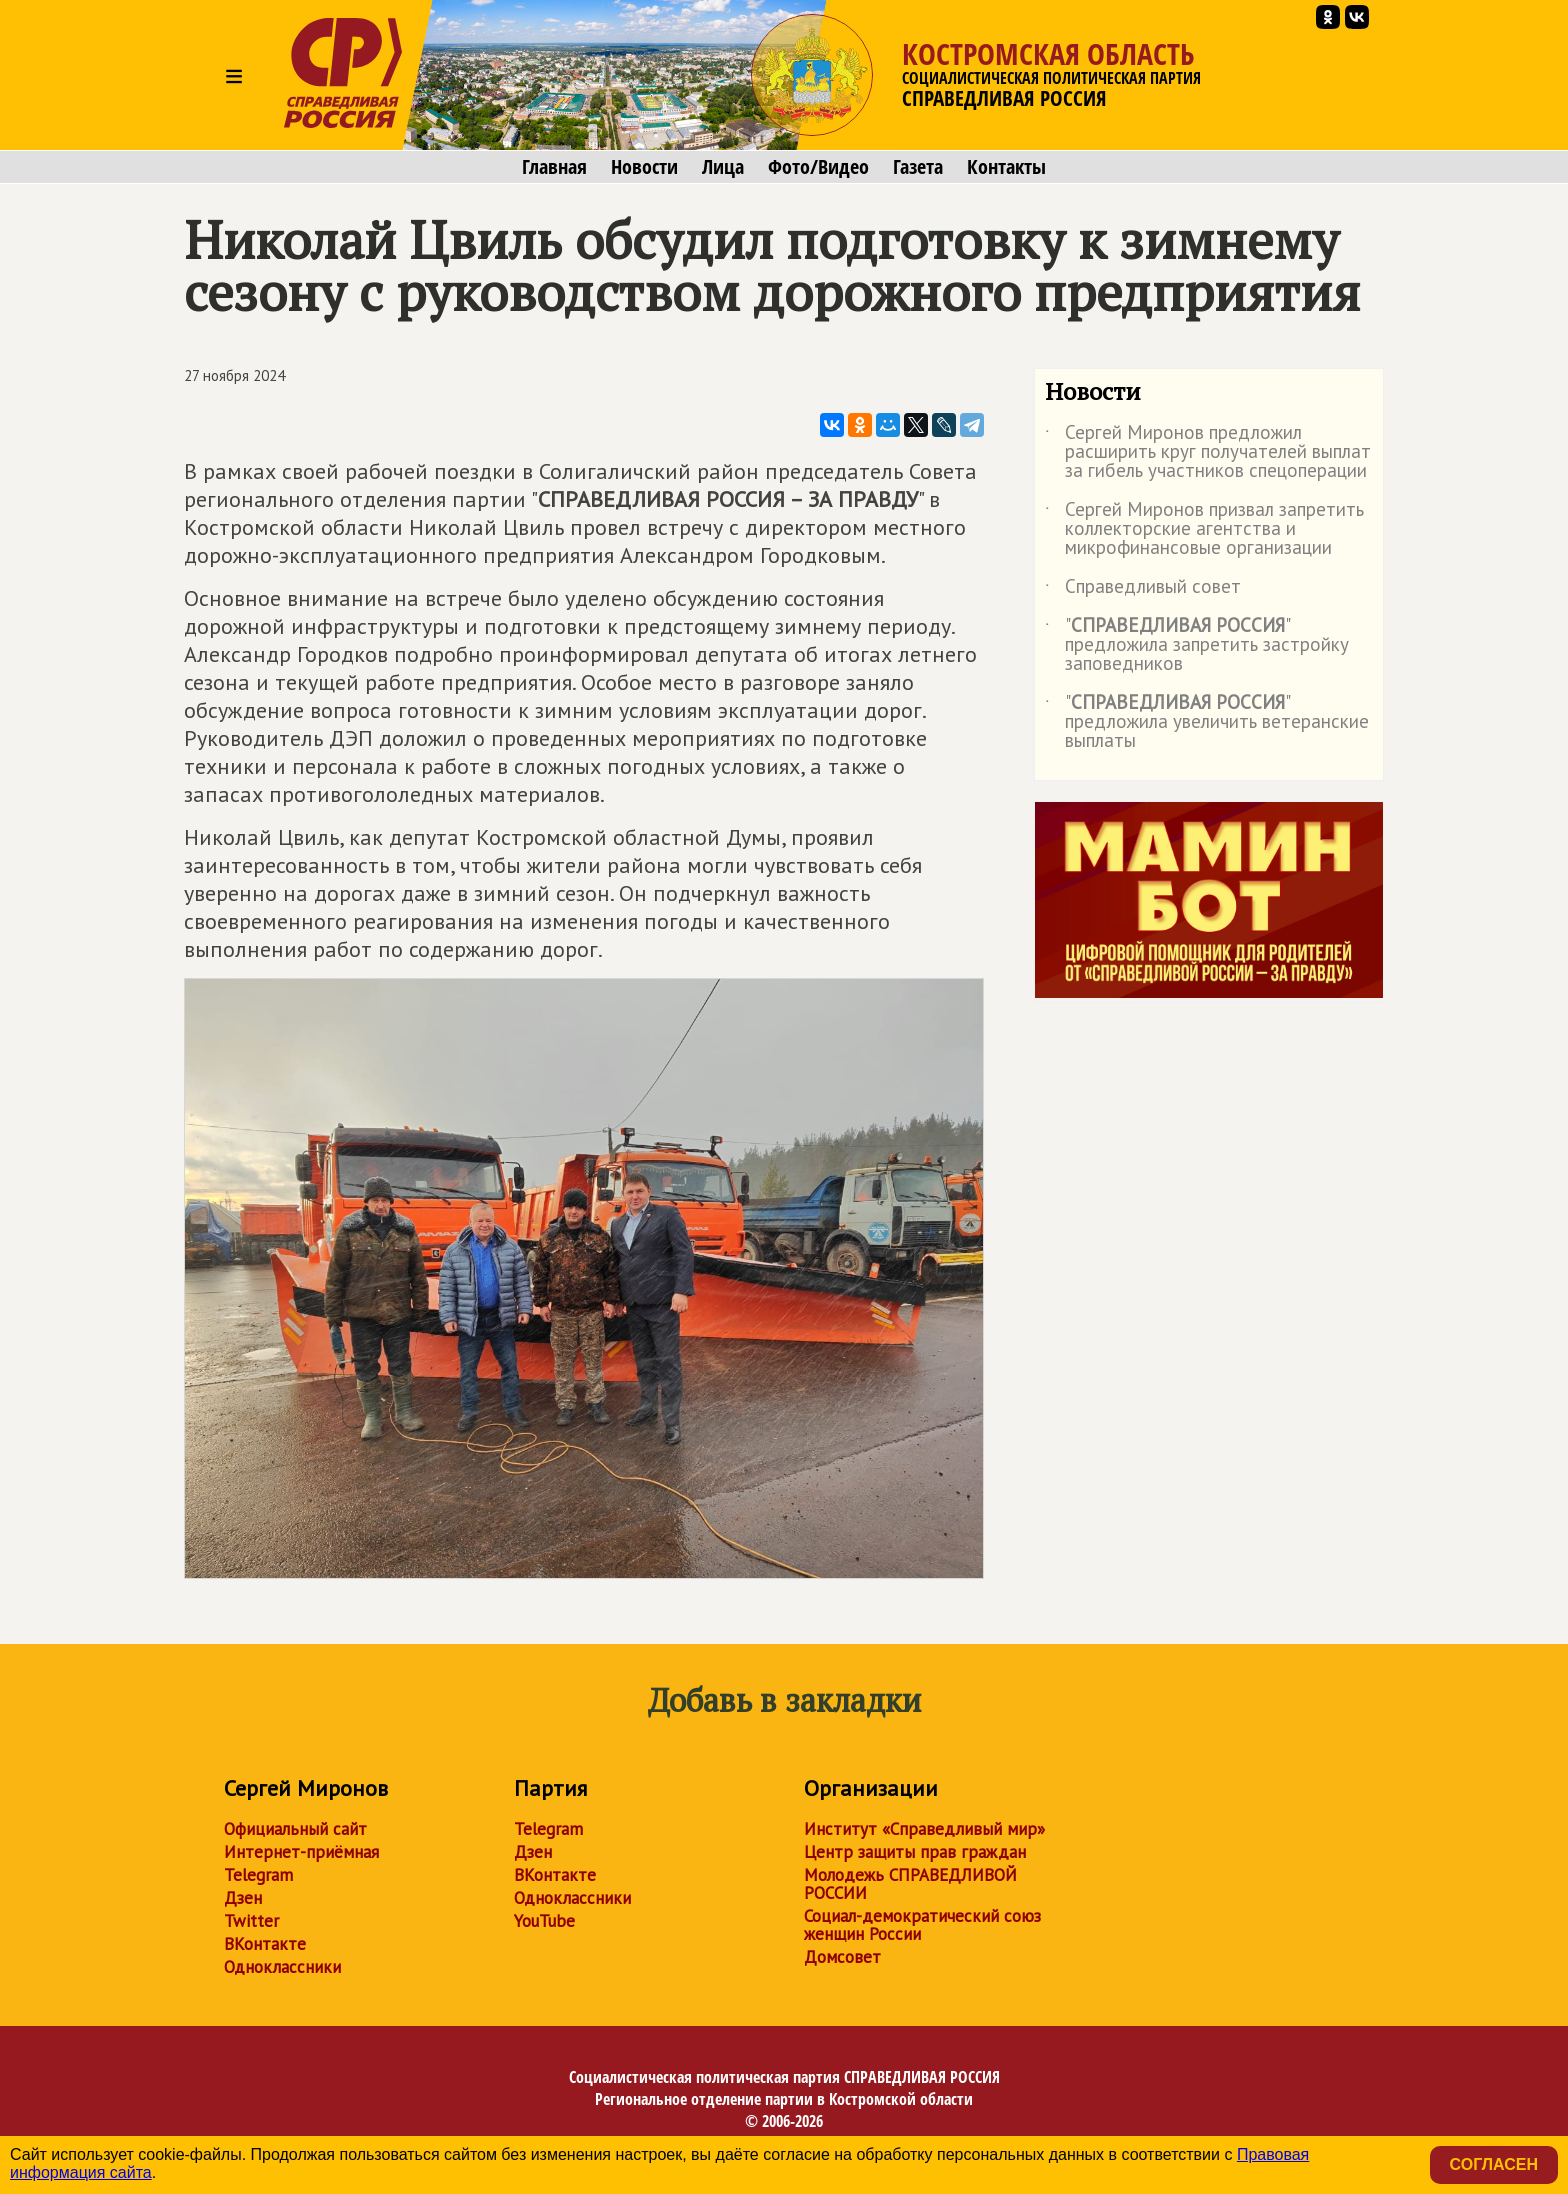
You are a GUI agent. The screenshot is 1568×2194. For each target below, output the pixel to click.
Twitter (251, 1921)
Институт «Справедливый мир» (924, 1829)
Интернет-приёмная (301, 1852)
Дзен (243, 1898)
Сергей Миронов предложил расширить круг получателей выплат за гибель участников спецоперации (1208, 452)
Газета (918, 167)
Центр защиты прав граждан (915, 1852)
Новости (644, 167)
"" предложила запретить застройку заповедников (1197, 645)
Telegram (258, 1875)
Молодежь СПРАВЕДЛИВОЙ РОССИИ (910, 1884)
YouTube (544, 1921)
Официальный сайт (295, 1829)
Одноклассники (282, 1967)
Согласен (1494, 2164)
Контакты (1006, 167)
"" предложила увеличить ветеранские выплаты (1207, 722)
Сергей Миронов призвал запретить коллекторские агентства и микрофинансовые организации (1204, 529)
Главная (554, 167)
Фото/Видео (818, 167)
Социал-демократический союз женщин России (922, 1925)
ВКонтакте (265, 1944)
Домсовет (842, 1957)
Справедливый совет (1143, 590)
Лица (723, 167)
